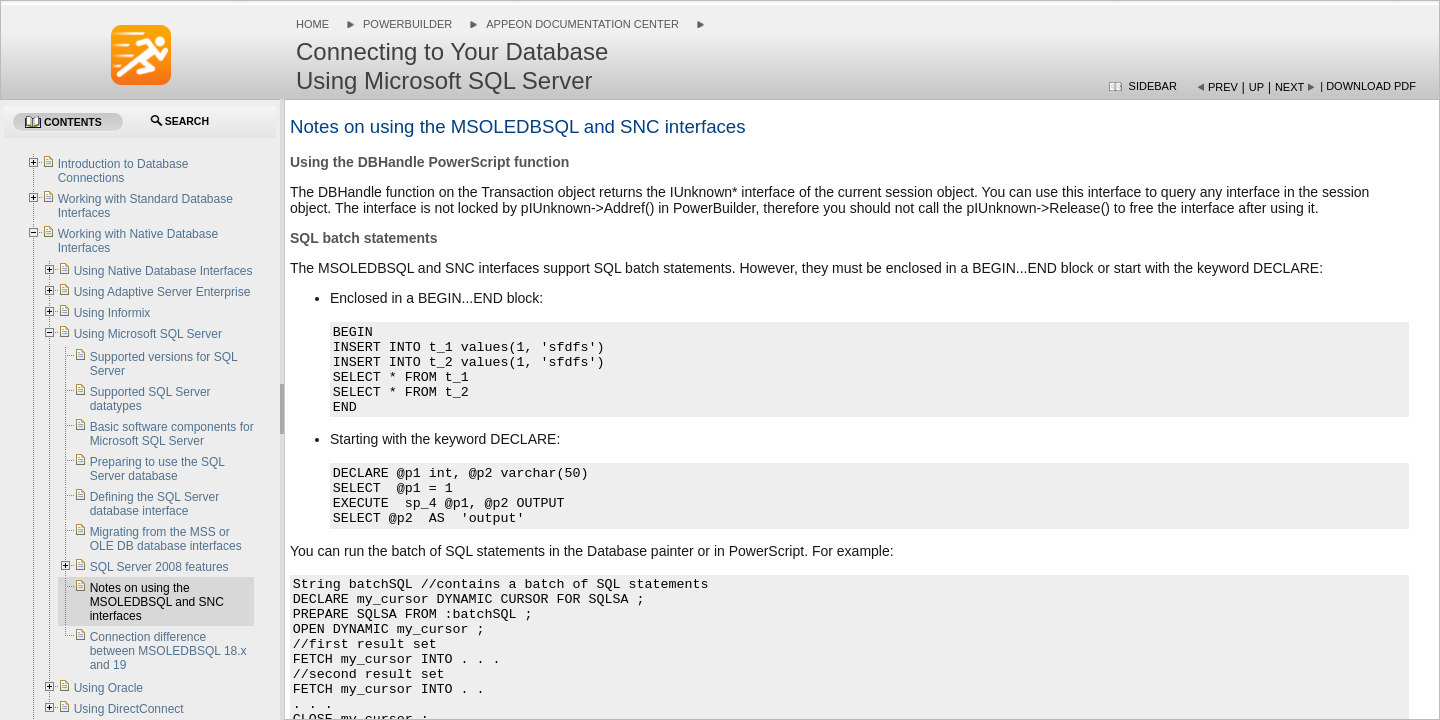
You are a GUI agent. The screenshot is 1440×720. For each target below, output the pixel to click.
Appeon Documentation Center (582, 24)
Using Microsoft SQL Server (148, 334)
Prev (1223, 87)
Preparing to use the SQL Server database (157, 469)
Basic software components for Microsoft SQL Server (172, 434)
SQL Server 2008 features (159, 567)
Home (312, 24)
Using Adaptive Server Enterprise (162, 292)
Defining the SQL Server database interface (155, 504)
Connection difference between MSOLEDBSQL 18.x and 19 (168, 651)
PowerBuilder (407, 24)
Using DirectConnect (129, 709)
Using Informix (112, 313)
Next (1289, 87)
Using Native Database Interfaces (163, 271)
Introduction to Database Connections (123, 171)
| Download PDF (1368, 86)
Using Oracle (108, 688)
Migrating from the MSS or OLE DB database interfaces (166, 539)
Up (1256, 87)
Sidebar (1153, 86)
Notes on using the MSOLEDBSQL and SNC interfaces (157, 602)
